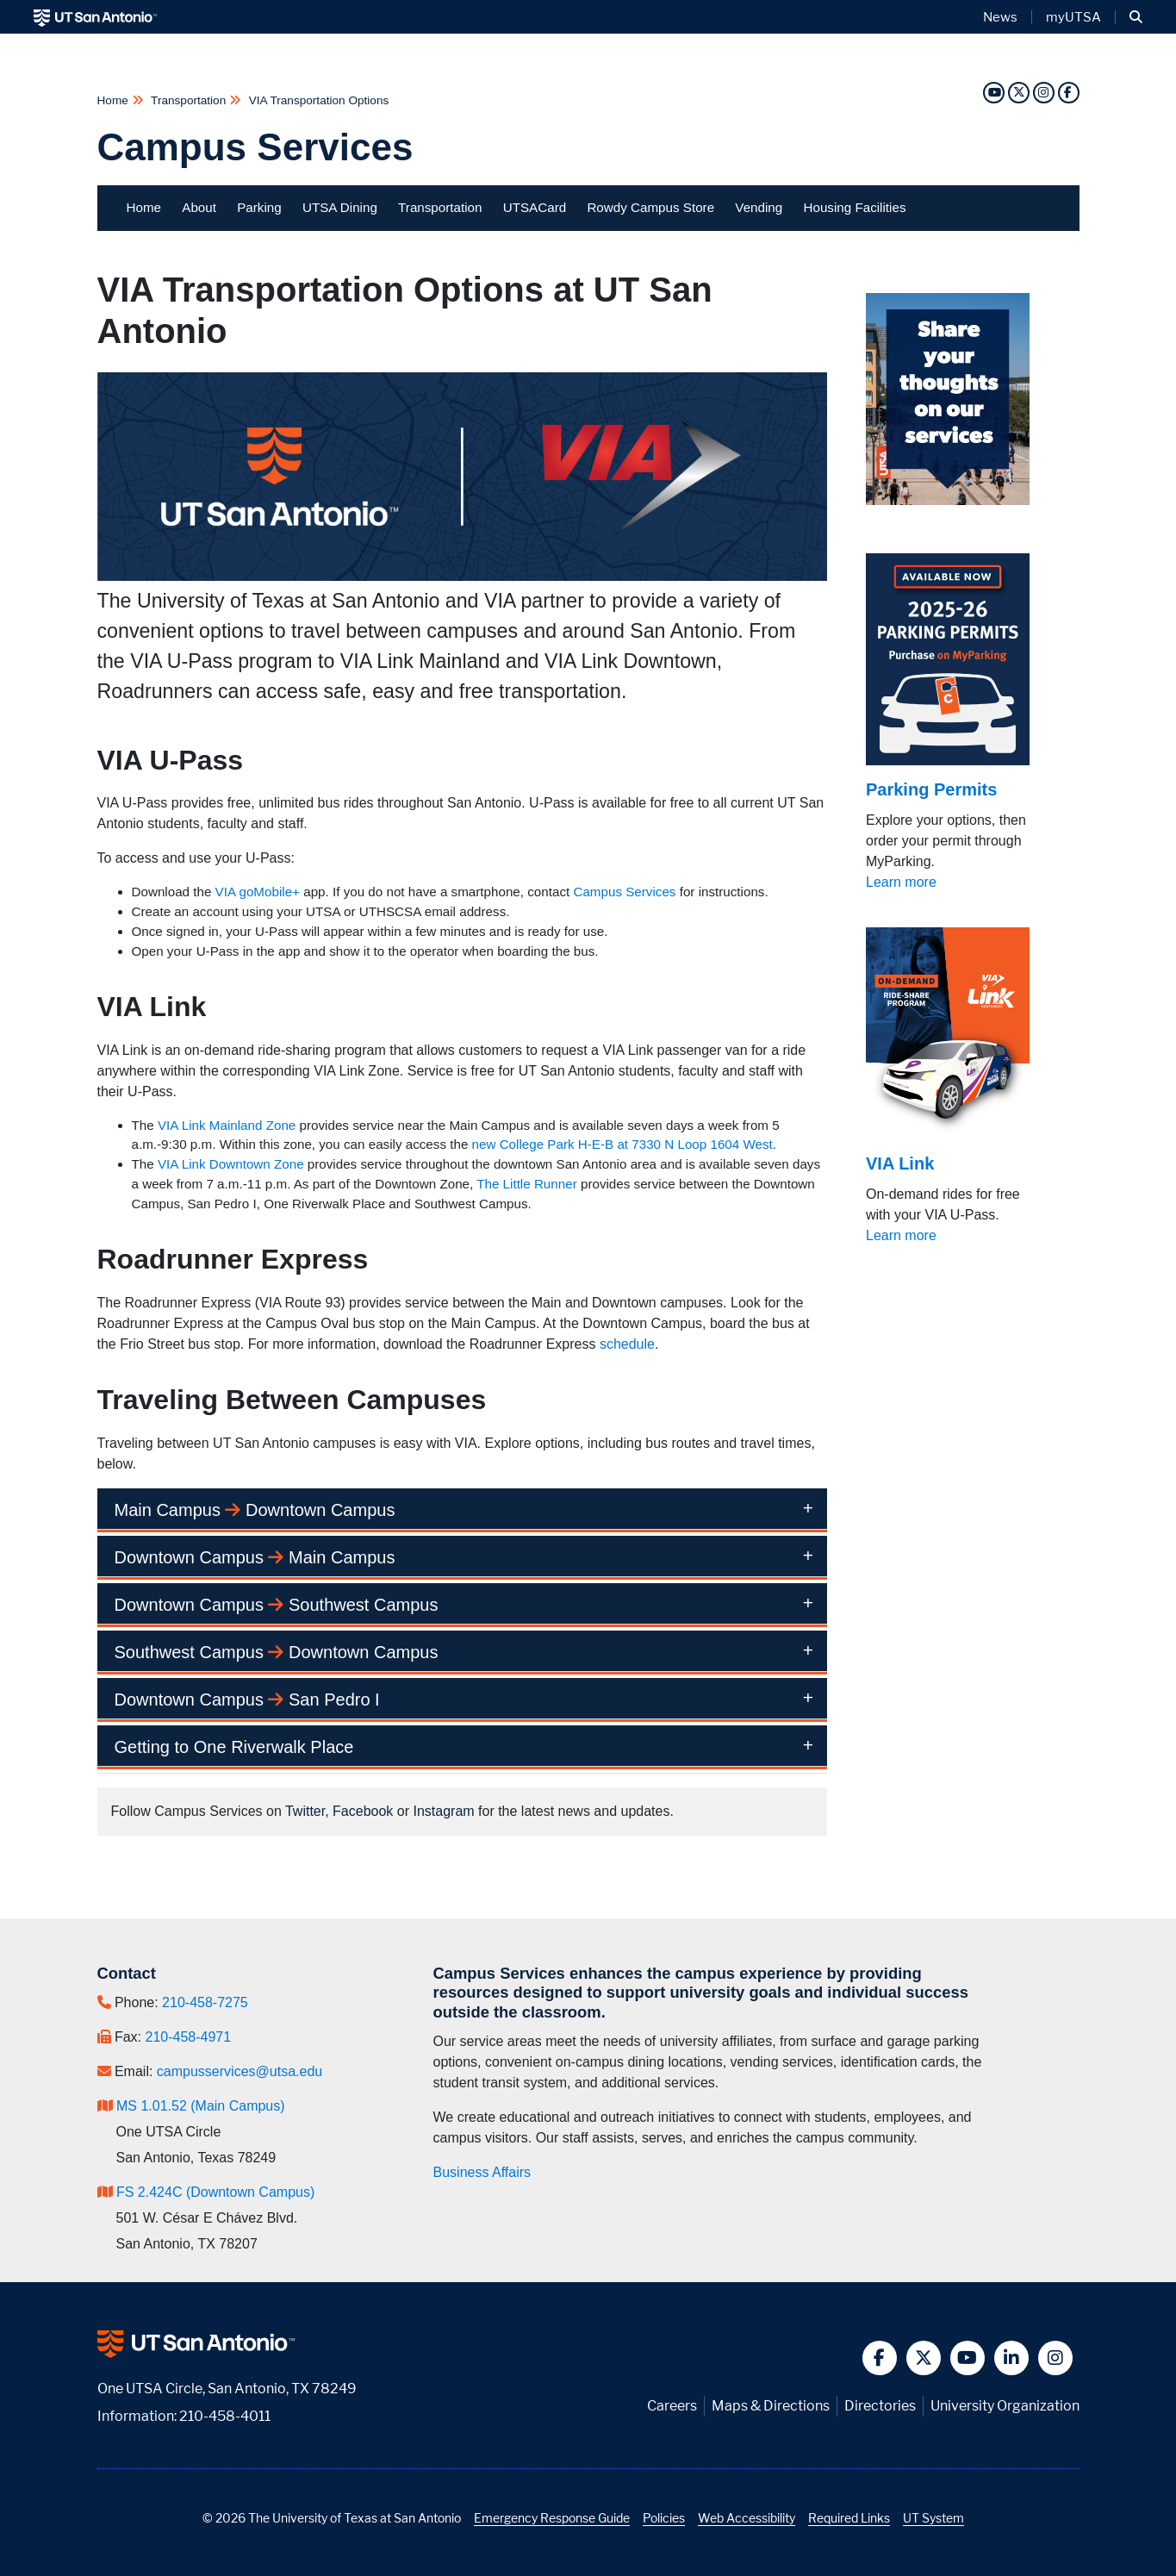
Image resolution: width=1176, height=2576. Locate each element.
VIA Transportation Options (317, 100)
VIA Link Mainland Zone (227, 1125)
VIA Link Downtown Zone (231, 1164)
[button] (1135, 17)
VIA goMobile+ (257, 891)
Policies (664, 2518)
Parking (259, 207)
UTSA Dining (339, 207)
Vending (758, 207)
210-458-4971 (189, 2037)
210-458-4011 (225, 2416)
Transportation (188, 100)
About (199, 207)
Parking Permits (931, 789)
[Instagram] (1043, 91)
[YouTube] (993, 91)
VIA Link (900, 1163)
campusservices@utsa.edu (239, 2071)
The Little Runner (526, 1183)
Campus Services (255, 147)
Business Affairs (482, 2172)
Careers (672, 2406)
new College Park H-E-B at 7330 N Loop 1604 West (622, 1144)
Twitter (305, 1811)
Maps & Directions (771, 2406)
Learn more (901, 882)
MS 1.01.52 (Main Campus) (200, 2106)
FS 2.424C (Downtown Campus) (215, 2192)
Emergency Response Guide (552, 2518)
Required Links (849, 2518)
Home (114, 100)
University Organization (1005, 2406)
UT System (933, 2518)
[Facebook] (1068, 91)
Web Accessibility (746, 2518)
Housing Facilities (854, 207)
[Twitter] (1018, 91)
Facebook (363, 1811)
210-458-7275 (205, 2002)
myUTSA (1073, 17)
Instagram (443, 1811)
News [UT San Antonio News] (1000, 17)
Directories (880, 2406)
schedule (627, 1344)
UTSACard (534, 207)
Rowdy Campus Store (650, 207)
